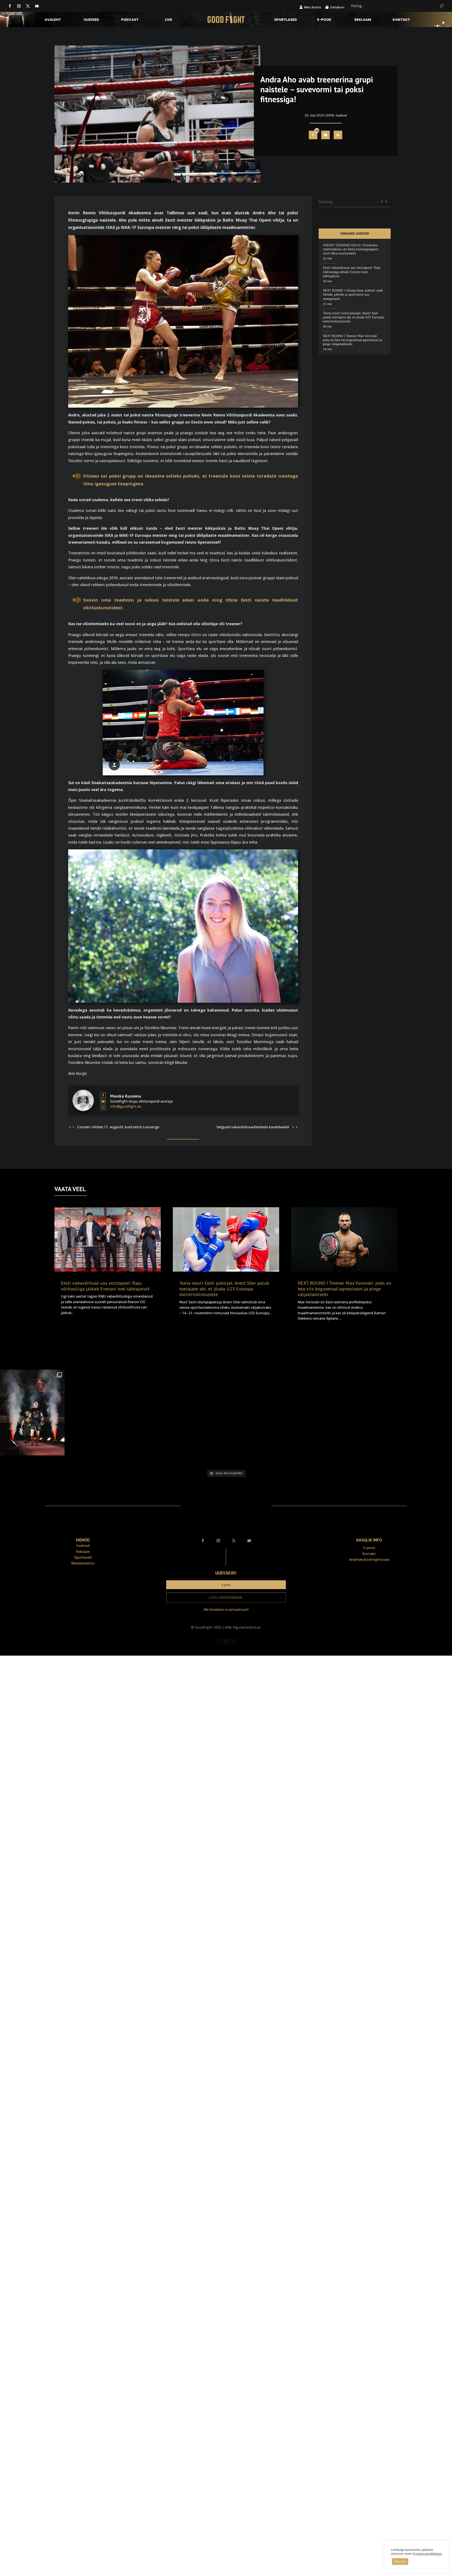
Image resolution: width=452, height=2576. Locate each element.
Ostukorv (337, 7)
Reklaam (362, 20)
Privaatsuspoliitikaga (427, 2553)
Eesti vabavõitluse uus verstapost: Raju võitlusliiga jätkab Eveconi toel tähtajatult (351, 271)
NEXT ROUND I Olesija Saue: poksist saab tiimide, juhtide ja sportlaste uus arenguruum (353, 294)
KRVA (330, 115)
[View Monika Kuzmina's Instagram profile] (103, 1107)
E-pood (324, 20)
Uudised (91, 20)
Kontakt (401, 20)
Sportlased (285, 20)
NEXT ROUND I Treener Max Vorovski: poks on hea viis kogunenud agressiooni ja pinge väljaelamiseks (352, 340)
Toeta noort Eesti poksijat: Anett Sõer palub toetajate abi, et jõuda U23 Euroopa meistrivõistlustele (353, 317)
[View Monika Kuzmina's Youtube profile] (103, 1101)
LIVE (168, 20)
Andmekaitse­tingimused (369, 1559)
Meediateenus (83, 1563)
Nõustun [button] (400, 2561)
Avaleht (53, 20)
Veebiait (226, 1652)
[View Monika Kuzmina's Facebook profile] (103, 1095)
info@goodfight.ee (125, 1106)
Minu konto (312, 7)
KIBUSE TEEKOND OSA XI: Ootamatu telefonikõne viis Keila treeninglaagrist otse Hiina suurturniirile (350, 249)
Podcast (130, 20)
